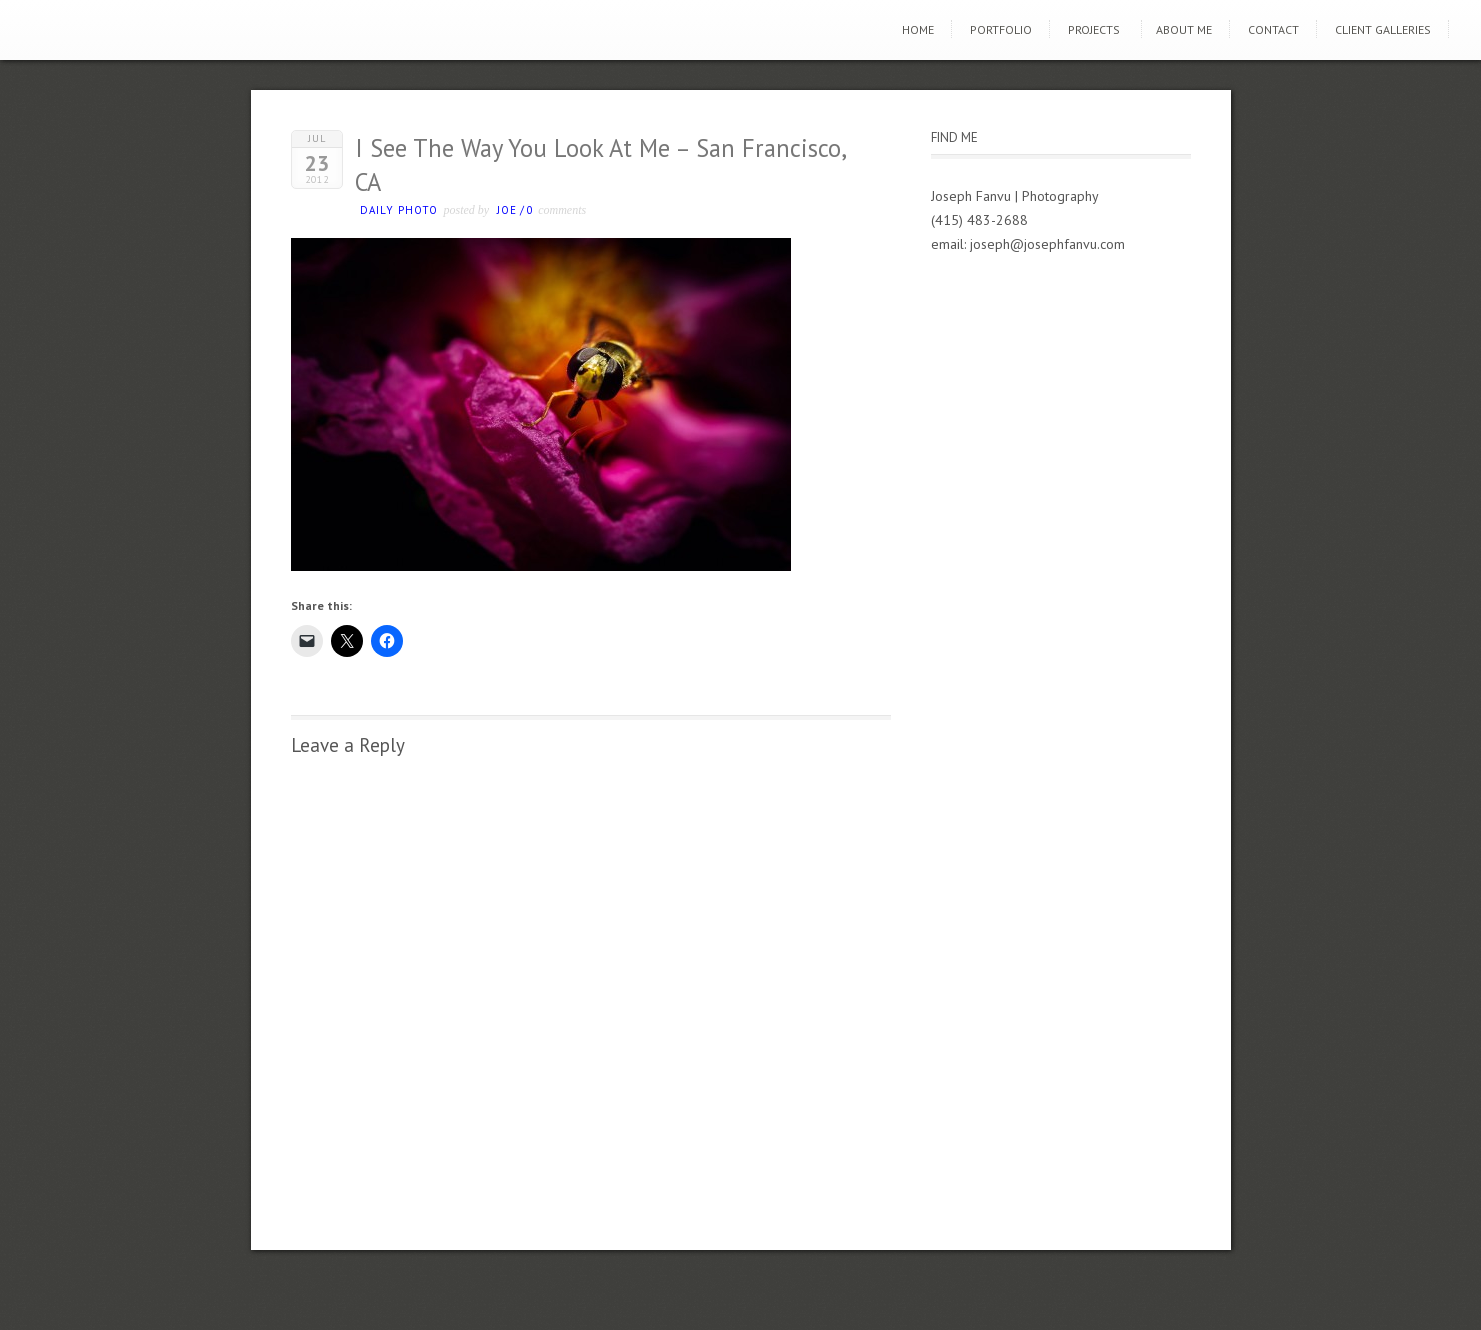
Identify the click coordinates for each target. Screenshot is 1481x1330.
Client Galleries (1383, 29)
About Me (1184, 29)
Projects (1094, 29)
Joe (507, 210)
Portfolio (1001, 29)
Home (918, 29)
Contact (1273, 29)
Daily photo (399, 210)
